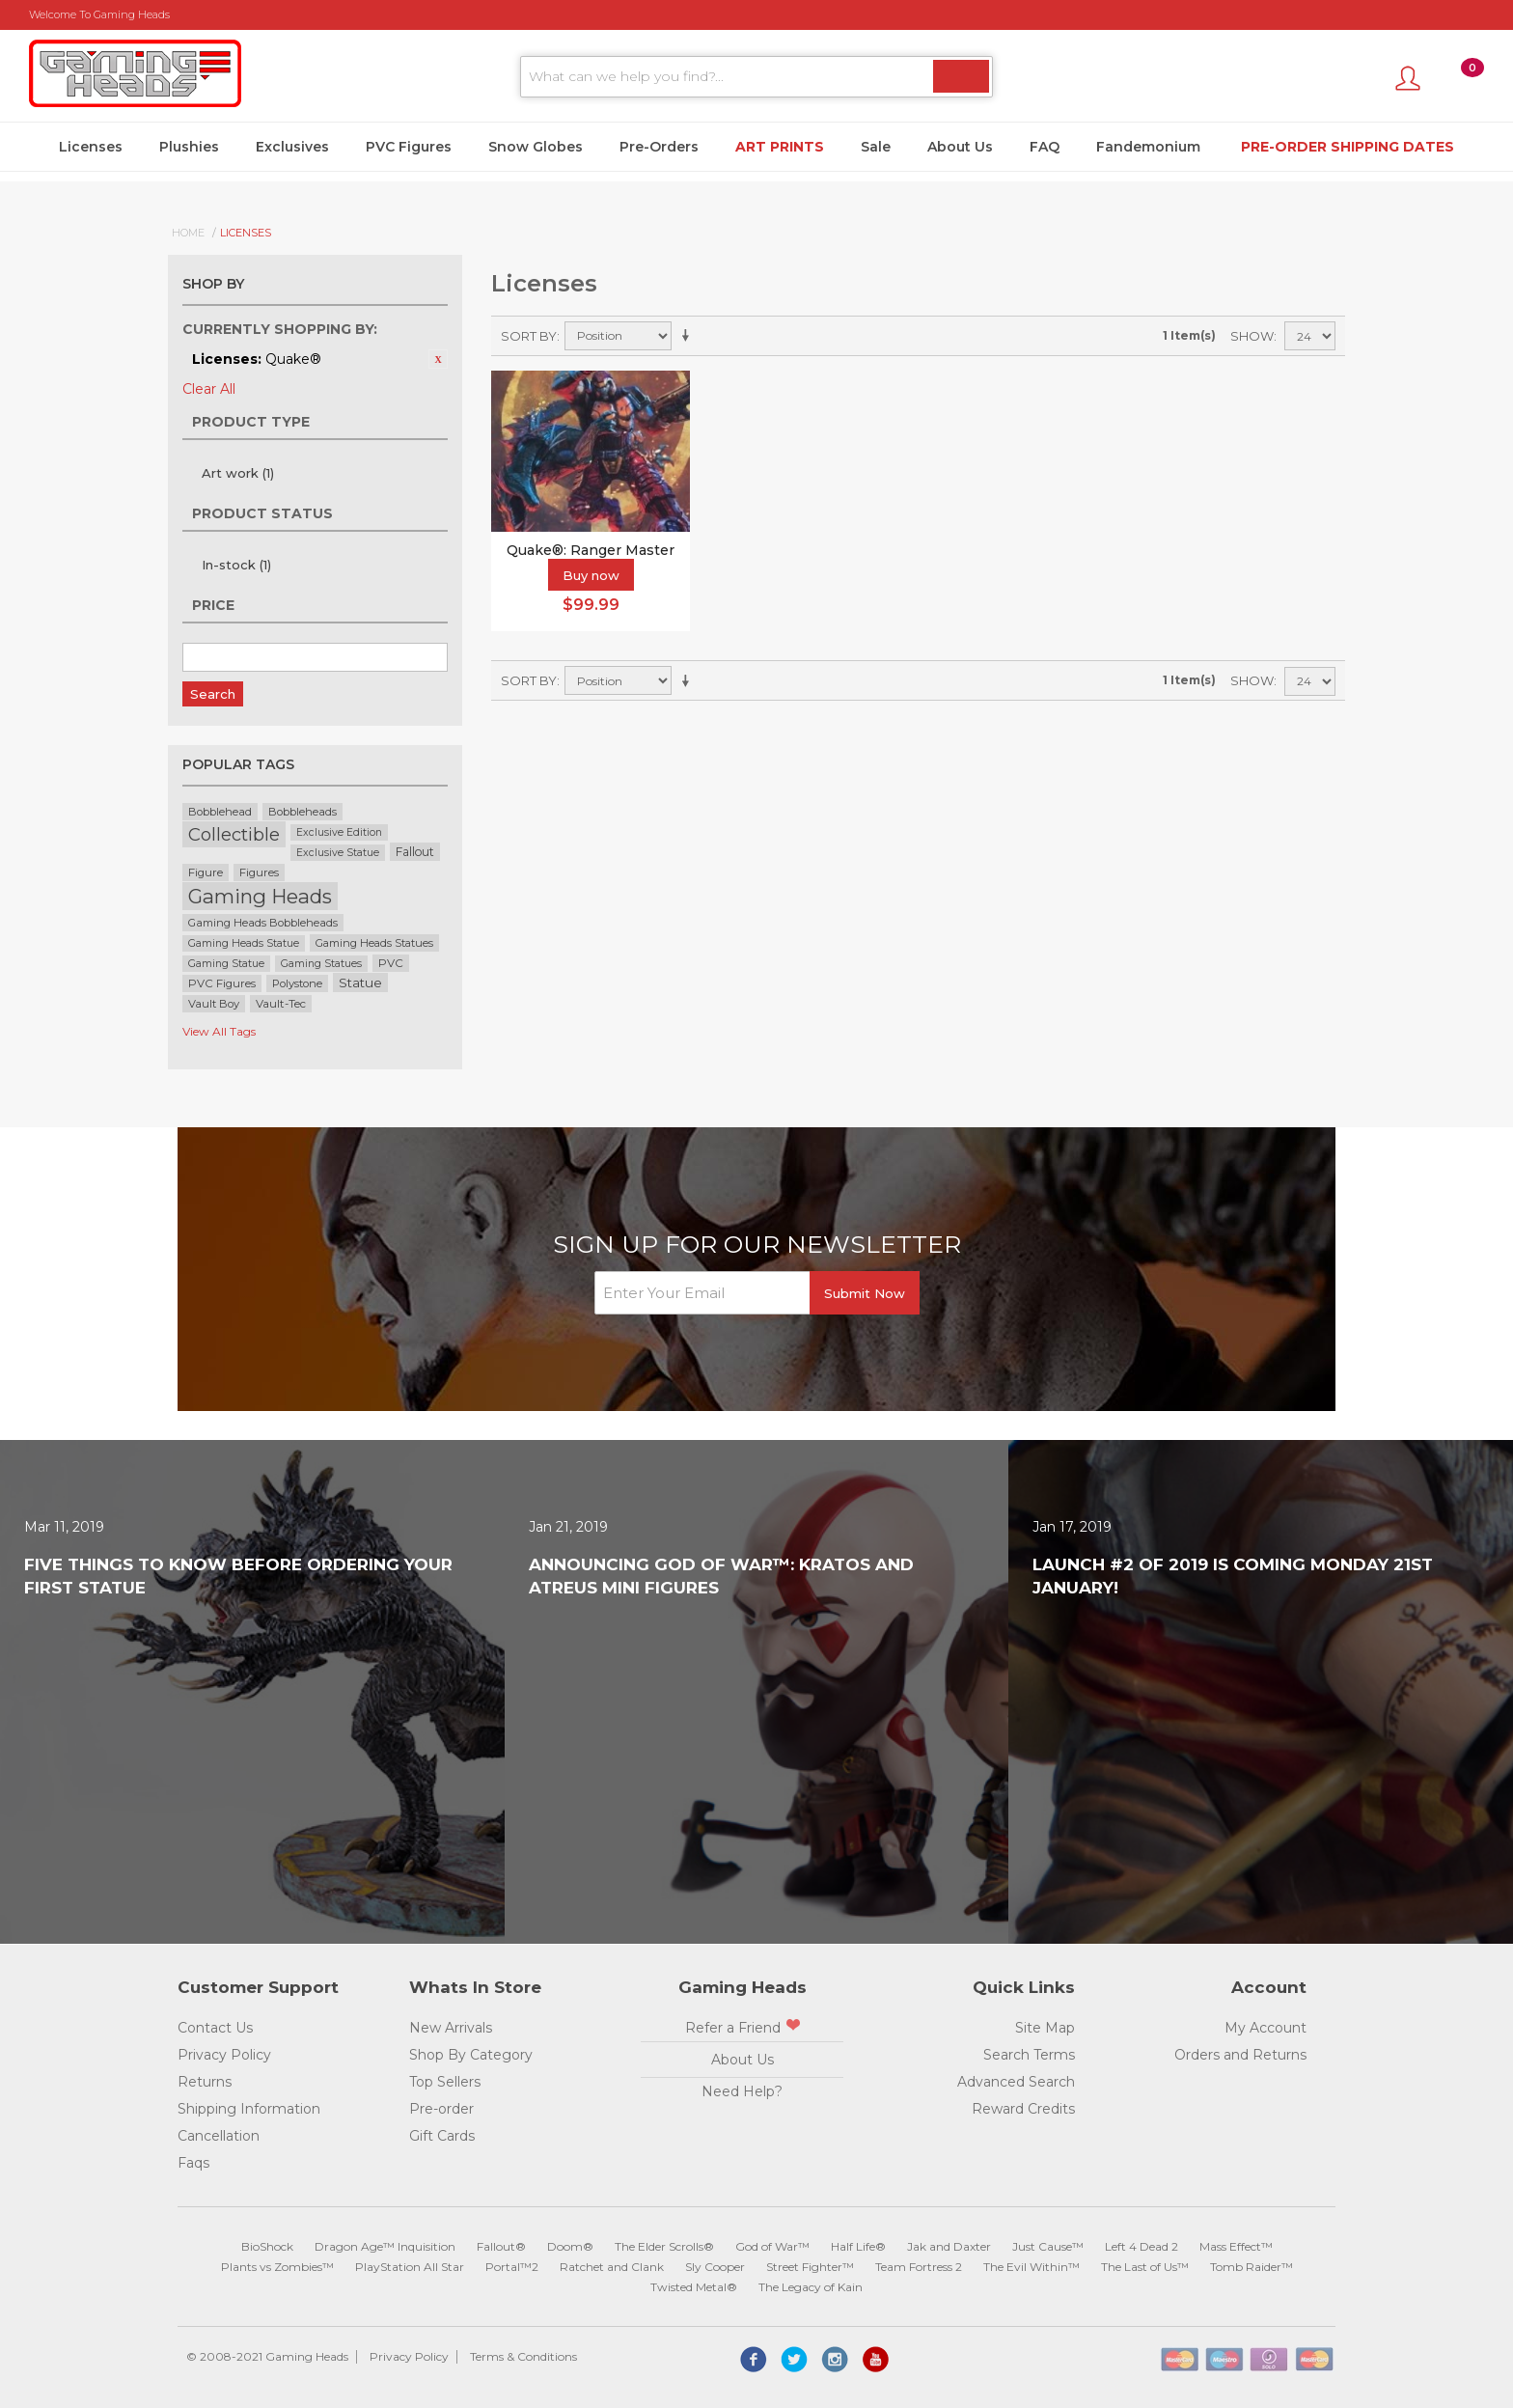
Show (1252, 336)
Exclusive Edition (339, 832)
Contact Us (215, 2027)
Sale (876, 146)
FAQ (1044, 146)
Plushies (189, 146)
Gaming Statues (321, 963)
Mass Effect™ (1236, 2246)
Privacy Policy (224, 2054)
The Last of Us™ (1145, 2266)
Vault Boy (213, 1003)
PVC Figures (409, 146)
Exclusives (292, 146)
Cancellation (219, 2136)
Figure (205, 872)
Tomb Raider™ (1251, 2266)
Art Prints (779, 146)
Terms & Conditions (523, 2356)
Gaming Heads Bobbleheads (263, 922)
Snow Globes (535, 146)
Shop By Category (471, 2054)
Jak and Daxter (949, 2246)
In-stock (236, 564)
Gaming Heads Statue (243, 943)
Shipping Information (249, 2108)
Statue (360, 982)
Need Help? (742, 2091)
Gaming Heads (260, 896)
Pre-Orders (659, 146)
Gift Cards (442, 2136)
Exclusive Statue (337, 852)
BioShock (267, 2246)
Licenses (91, 146)
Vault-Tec (281, 1003)
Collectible (234, 834)
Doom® (570, 2246)
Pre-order (441, 2108)
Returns (205, 2081)
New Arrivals (450, 2027)
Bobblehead (220, 811)
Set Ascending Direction (688, 335)
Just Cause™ (1048, 2246)
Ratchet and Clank (612, 2266)
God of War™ (772, 2246)
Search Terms (1029, 2054)
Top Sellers (445, 2081)
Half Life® (858, 2246)
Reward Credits (1023, 2108)
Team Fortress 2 (918, 2266)
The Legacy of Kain (810, 2287)
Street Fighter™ (810, 2266)
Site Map (1045, 2027)
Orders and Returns (1240, 2054)
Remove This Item (438, 359)
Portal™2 (511, 2266)
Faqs (193, 2163)
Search (212, 694)
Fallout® (501, 2246)
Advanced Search (1016, 2081)
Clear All (208, 389)
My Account (1265, 2027)
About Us (960, 146)
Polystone (297, 983)
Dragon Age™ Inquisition (385, 2246)
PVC (390, 963)
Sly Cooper (715, 2266)
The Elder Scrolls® (664, 2246)
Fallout (415, 851)
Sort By (529, 336)
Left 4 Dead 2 (1141, 2246)
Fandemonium (1148, 146)
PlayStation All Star (409, 2266)
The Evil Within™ (1031, 2266)
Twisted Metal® (693, 2287)
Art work (238, 473)
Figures (259, 872)
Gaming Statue (226, 963)
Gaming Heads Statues (374, 943)
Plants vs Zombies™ (277, 2266)
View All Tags (219, 1031)
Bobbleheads (302, 811)
